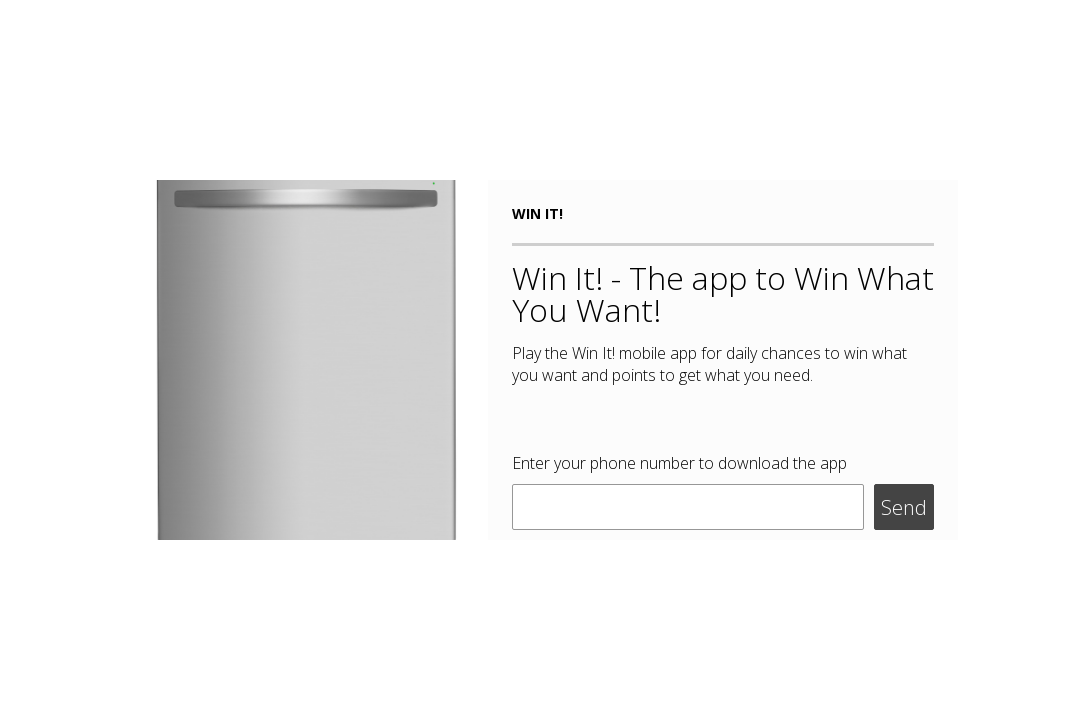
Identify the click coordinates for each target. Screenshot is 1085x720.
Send (904, 507)
